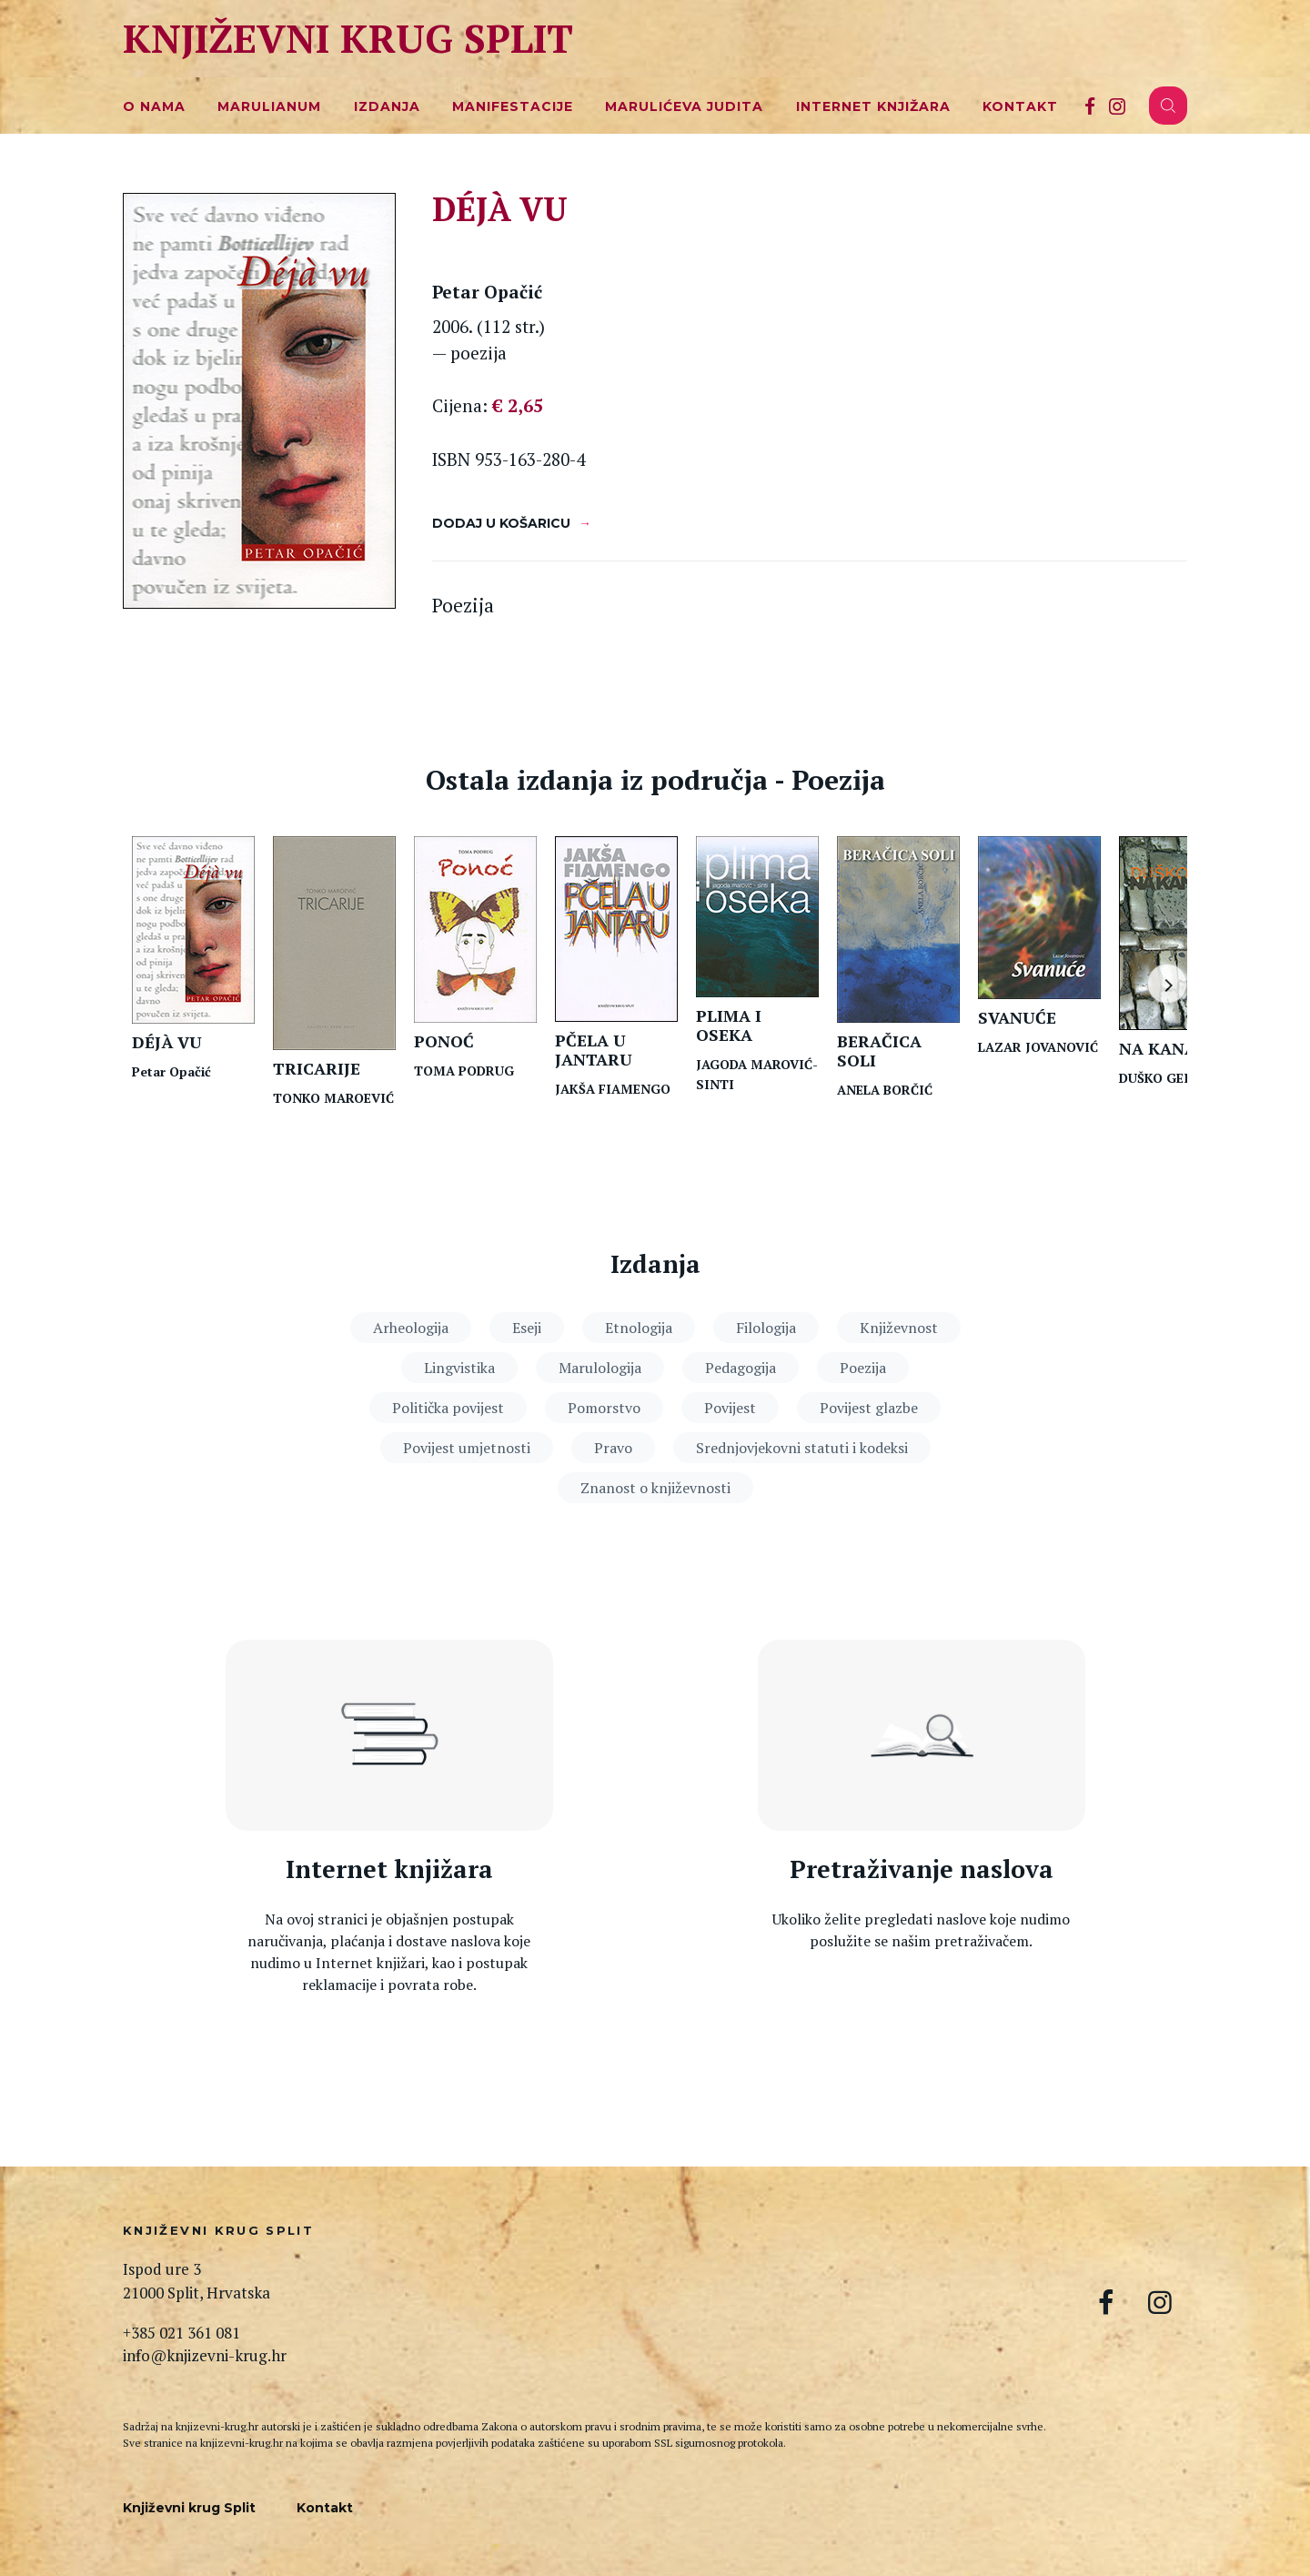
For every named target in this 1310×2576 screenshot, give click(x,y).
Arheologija (410, 1328)
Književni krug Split (348, 38)
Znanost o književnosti (655, 1488)
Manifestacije (512, 106)
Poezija (863, 1368)
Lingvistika (459, 1368)
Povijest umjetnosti (466, 1448)
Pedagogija (740, 1368)
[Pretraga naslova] (921, 1735)
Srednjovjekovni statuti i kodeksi (802, 1448)
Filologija (766, 1328)
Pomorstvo (604, 1408)
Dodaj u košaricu (501, 523)
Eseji (526, 1328)
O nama (154, 106)
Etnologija (638, 1328)
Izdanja (387, 106)
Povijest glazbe (869, 1408)
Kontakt (1020, 106)
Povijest (730, 1408)
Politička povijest (448, 1408)
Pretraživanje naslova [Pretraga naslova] (921, 1869)
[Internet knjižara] (389, 1735)
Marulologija (600, 1368)
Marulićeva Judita (684, 106)
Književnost (899, 1328)
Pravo (613, 1448)
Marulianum (269, 106)
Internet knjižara (873, 106)
